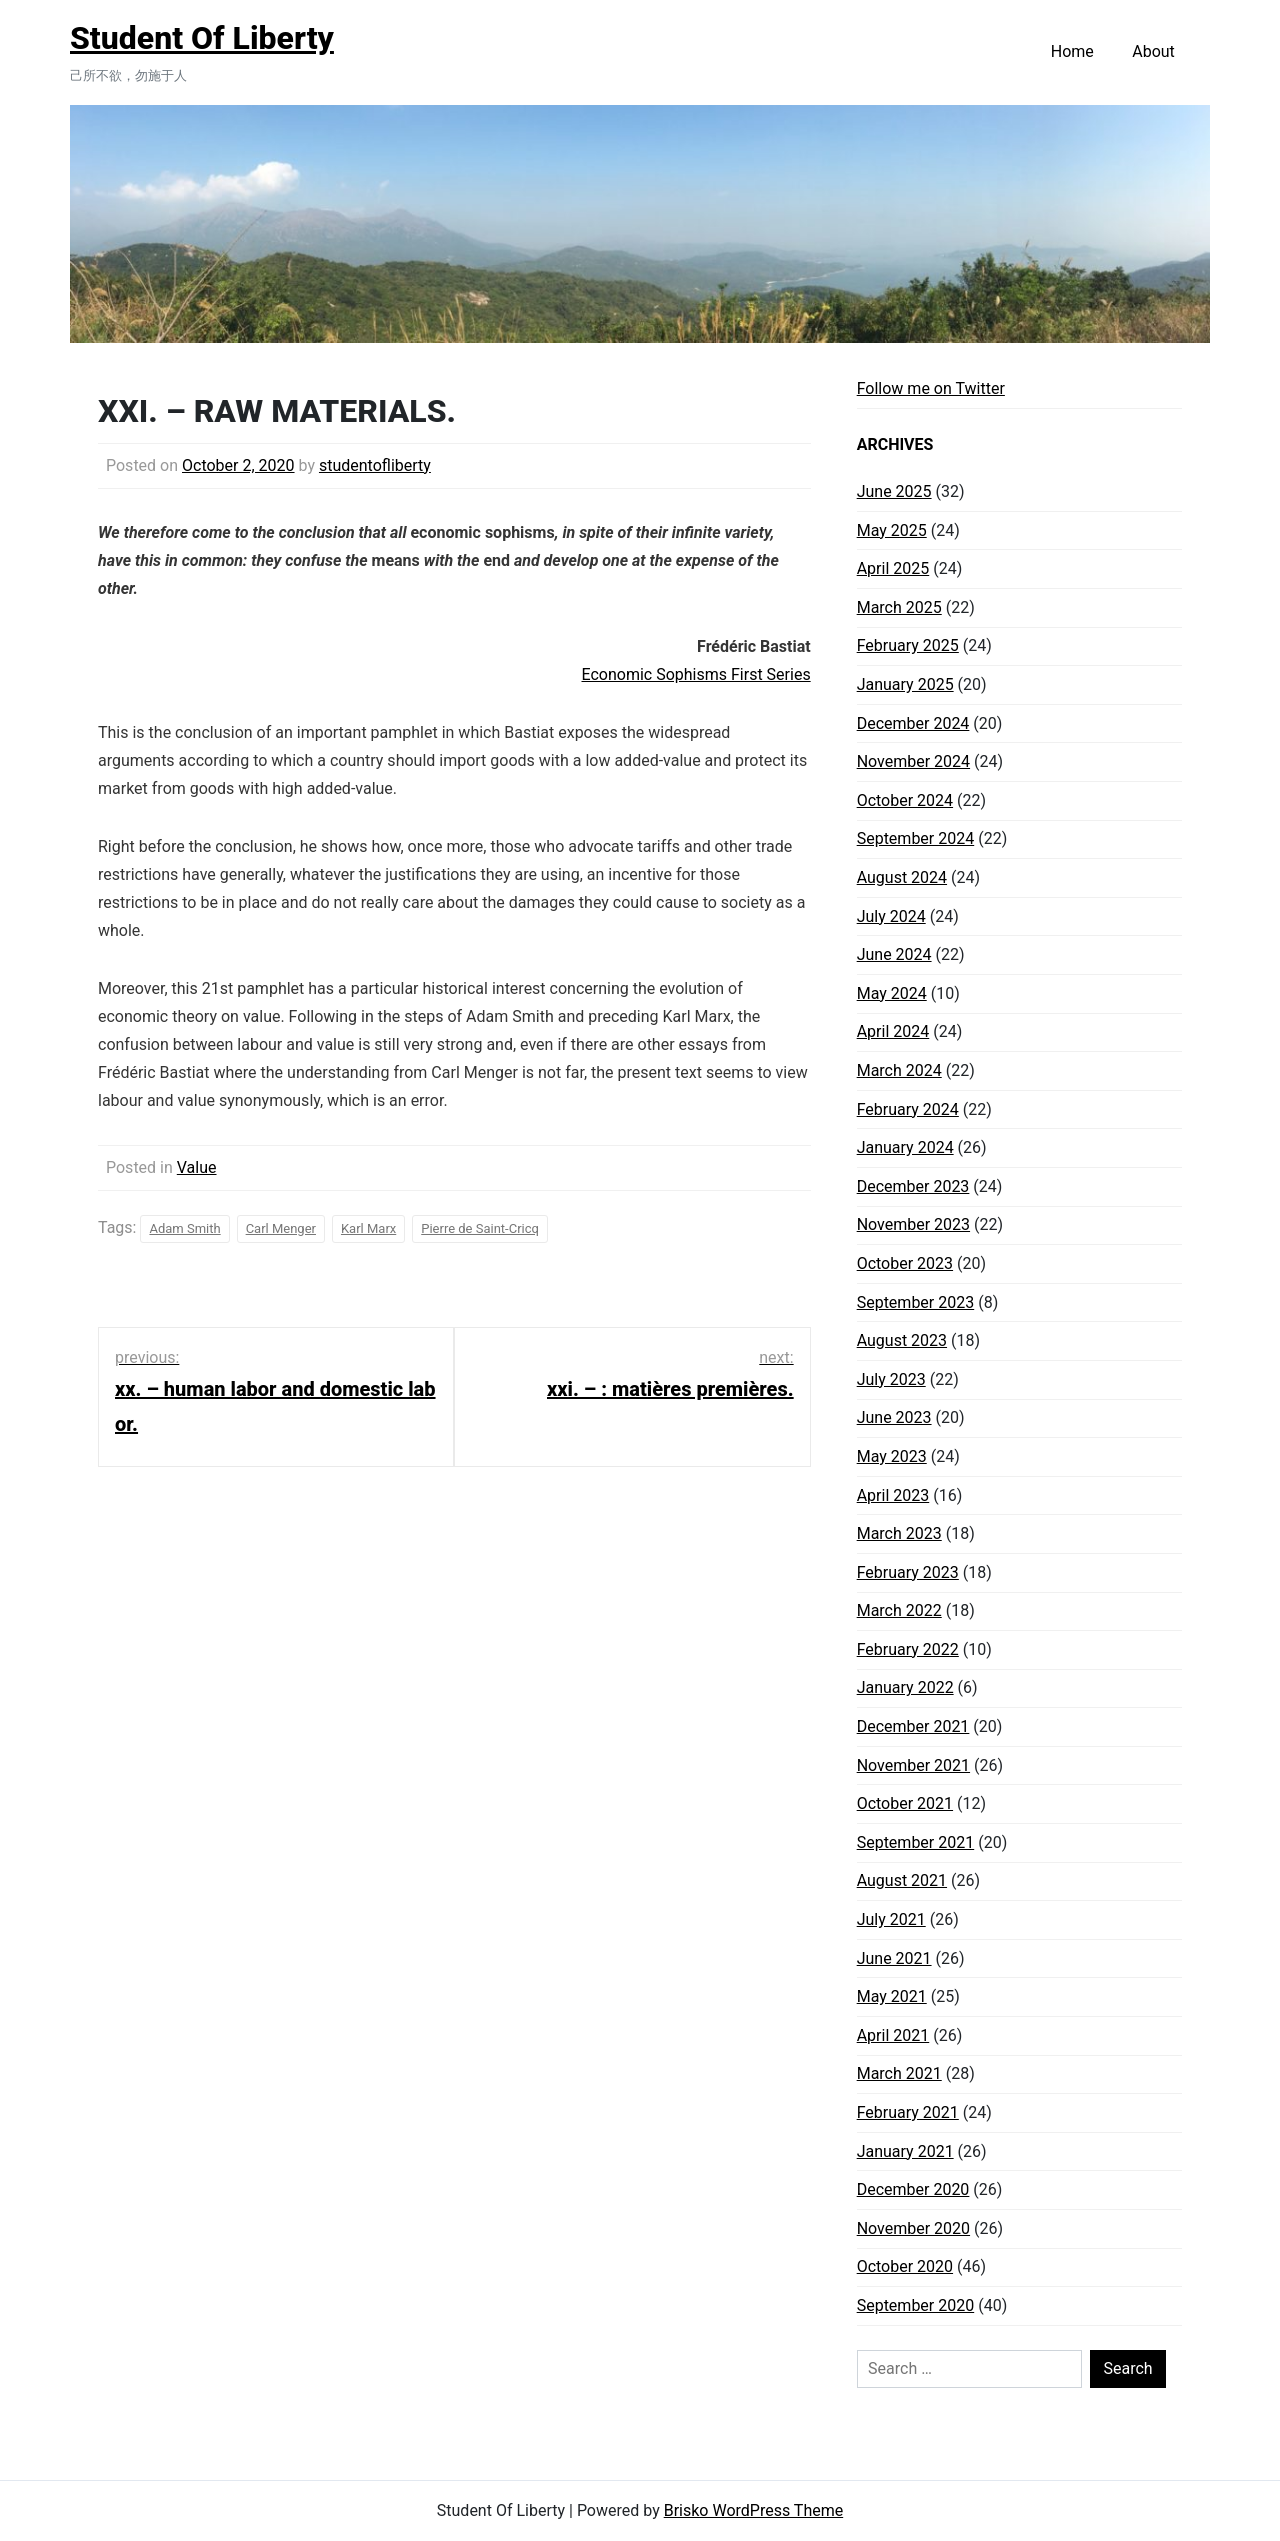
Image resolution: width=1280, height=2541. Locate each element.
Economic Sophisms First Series (696, 674)
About (1153, 51)
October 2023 (905, 1263)
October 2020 (905, 2266)
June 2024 (894, 954)
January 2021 (905, 2151)
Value (197, 1167)
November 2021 (913, 1765)
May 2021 (892, 1996)
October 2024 (905, 800)
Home (1072, 51)
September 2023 (916, 1302)
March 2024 (899, 1070)
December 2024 (913, 723)
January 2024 (905, 1147)
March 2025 (899, 607)
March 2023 (899, 1533)
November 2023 (913, 1224)
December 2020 (913, 2189)
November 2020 (913, 2228)
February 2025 (908, 645)
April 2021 (893, 2035)
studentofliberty (375, 465)
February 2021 (908, 2112)
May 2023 (892, 1456)
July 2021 (891, 1919)
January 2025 (905, 684)
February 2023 (908, 1572)
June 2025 (894, 491)
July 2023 (891, 1379)
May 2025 (892, 530)
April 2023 (893, 1495)
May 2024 (892, 993)
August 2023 (902, 1340)
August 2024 (902, 877)
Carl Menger (281, 1228)
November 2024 (913, 761)
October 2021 (905, 1803)
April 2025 (893, 568)
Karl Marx (368, 1228)
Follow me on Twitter (931, 388)
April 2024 (893, 1031)
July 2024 (891, 916)
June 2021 (894, 1958)
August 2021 (902, 1880)
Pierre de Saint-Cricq (480, 1228)
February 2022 (908, 1649)
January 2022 (905, 1687)
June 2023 (894, 1417)
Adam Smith (184, 1228)
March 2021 (899, 2073)
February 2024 (908, 1109)
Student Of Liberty (202, 38)
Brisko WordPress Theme (754, 2510)
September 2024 (916, 838)
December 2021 (913, 1726)
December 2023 (913, 1186)
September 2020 (916, 2305)
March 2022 (899, 1610)
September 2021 (916, 1842)
